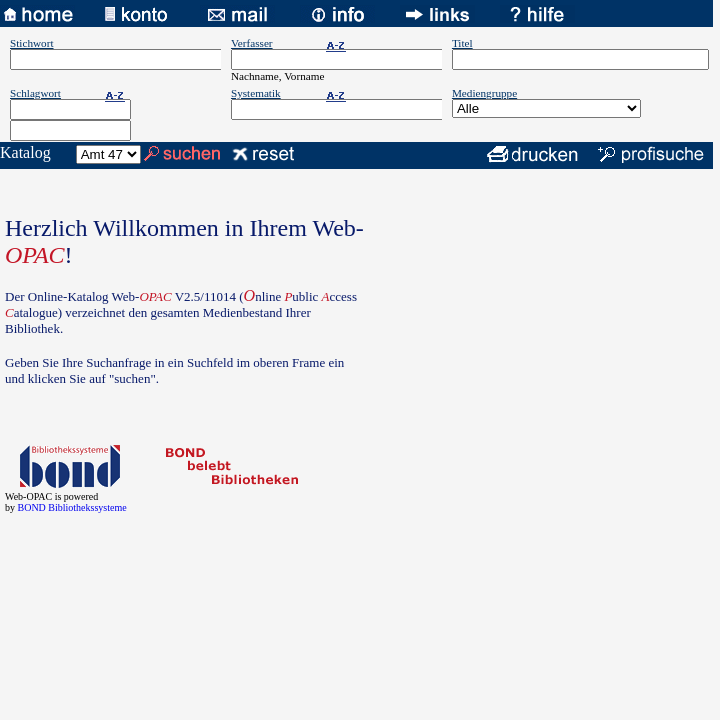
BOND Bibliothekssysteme (72, 507)
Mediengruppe (484, 93)
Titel (462, 43)
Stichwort (32, 43)
